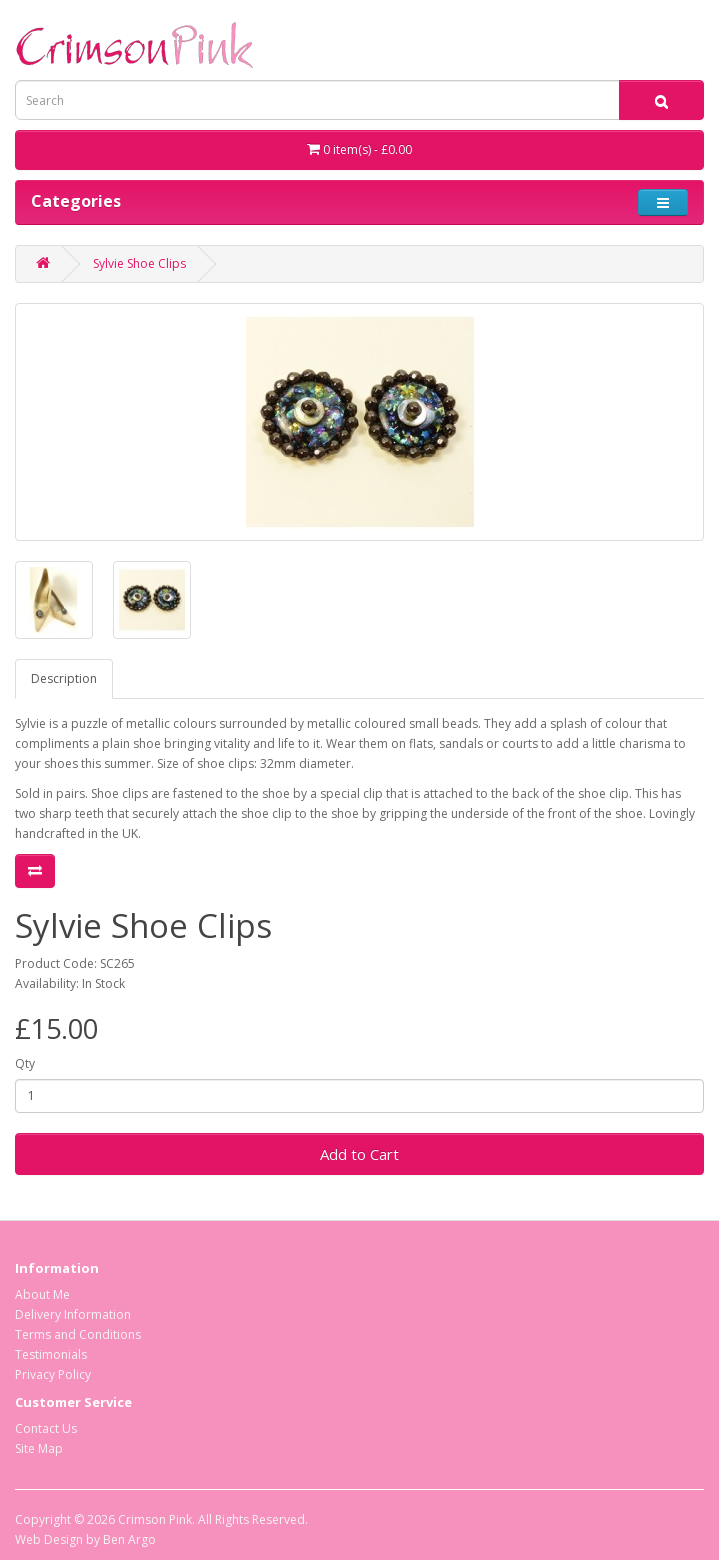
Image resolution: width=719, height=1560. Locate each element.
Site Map (39, 1448)
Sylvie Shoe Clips (139, 263)
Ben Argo (129, 1539)
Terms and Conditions (78, 1334)
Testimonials (51, 1354)
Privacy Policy (53, 1374)
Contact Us (46, 1428)
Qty (25, 1063)
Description (64, 678)
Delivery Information (73, 1314)
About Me (42, 1294)
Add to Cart (359, 1154)
